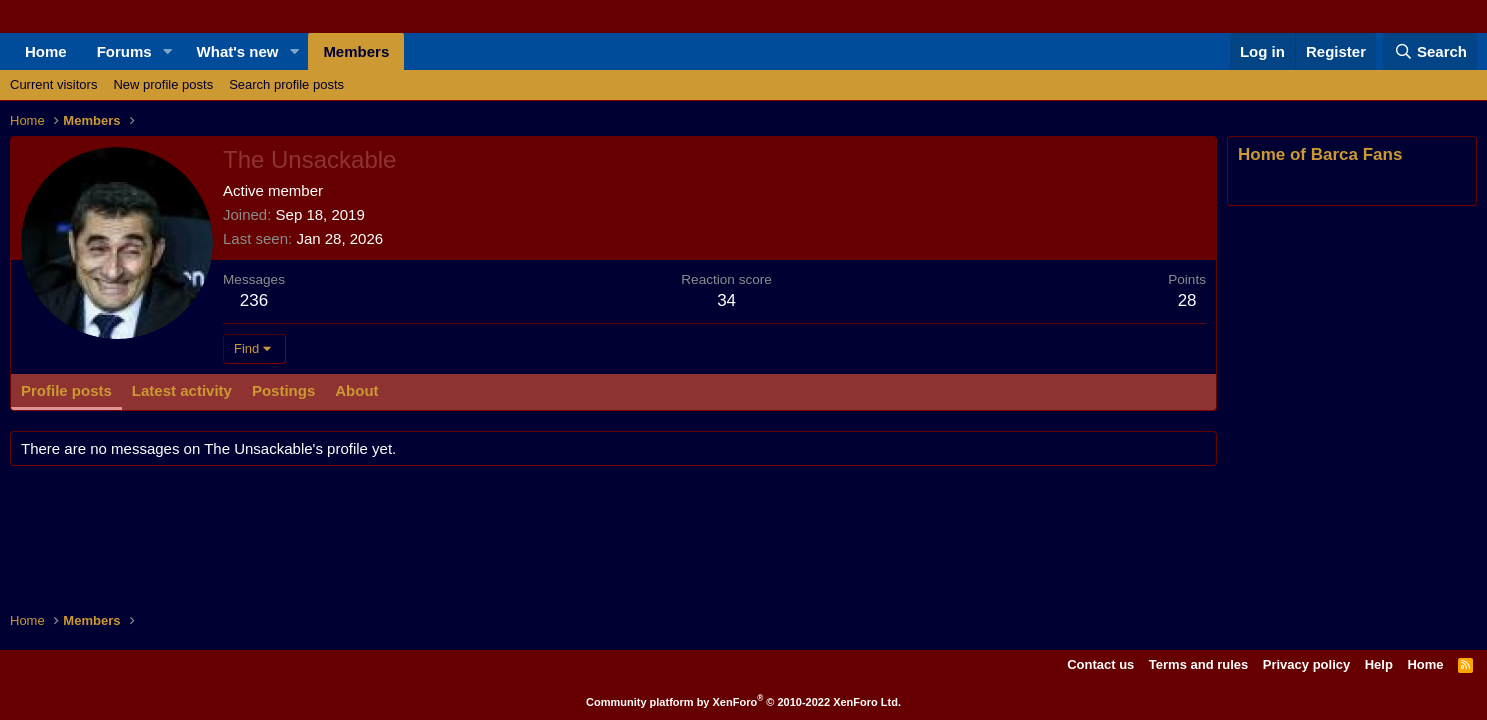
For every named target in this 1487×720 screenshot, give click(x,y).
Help (1379, 664)
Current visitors (53, 84)
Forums (124, 51)
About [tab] (356, 390)
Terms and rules (1198, 664)
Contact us (1100, 664)
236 (254, 300)
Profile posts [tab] (66, 390)
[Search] (1430, 51)
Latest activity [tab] (182, 390)
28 (1187, 300)
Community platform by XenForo (743, 702)
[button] (168, 51)
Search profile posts (286, 84)
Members (356, 51)
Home (46, 51)
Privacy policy (1306, 664)
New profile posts (163, 84)
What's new (238, 51)
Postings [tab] (283, 390)
